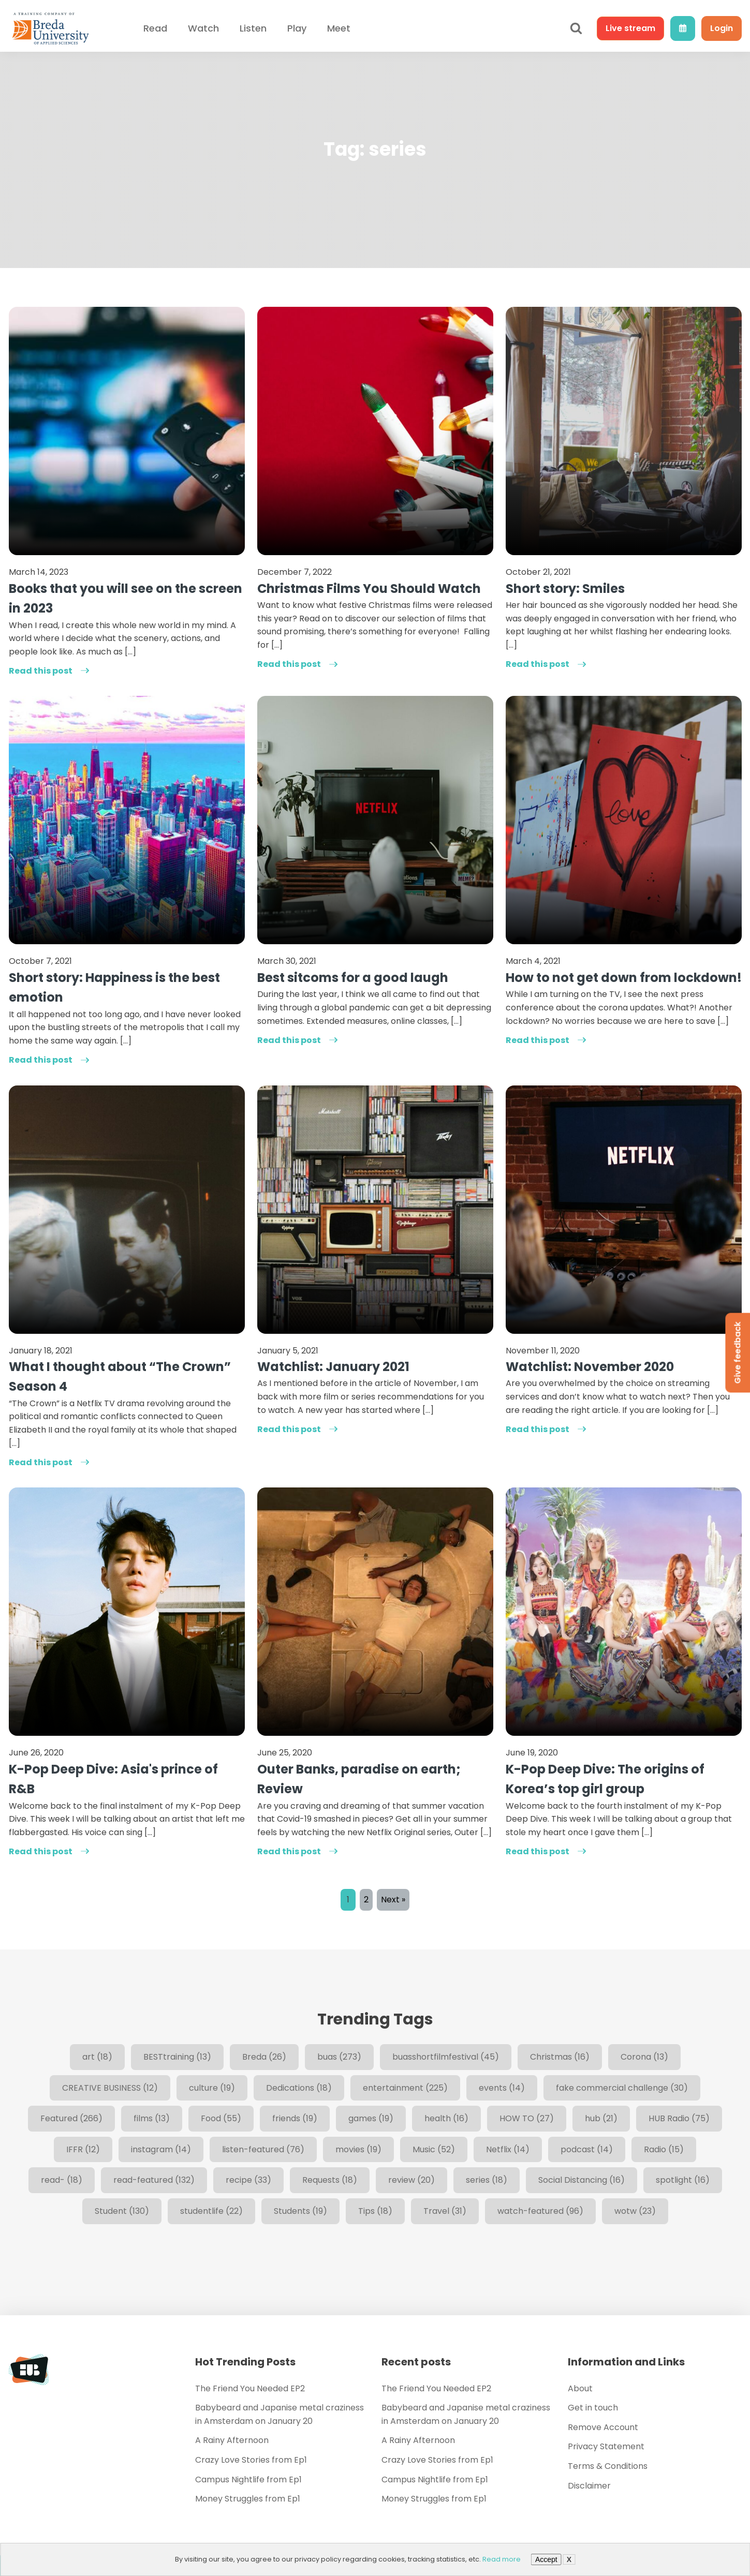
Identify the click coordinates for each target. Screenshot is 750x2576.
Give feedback (737, 1352)
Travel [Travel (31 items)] (444, 2211)
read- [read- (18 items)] (61, 2180)
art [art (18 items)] (97, 2057)
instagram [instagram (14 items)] (161, 2149)
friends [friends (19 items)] (294, 2118)
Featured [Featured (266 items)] (71, 2118)
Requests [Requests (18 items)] (329, 2180)
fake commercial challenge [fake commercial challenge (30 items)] (622, 2088)
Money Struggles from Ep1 (247, 2499)
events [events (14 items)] (502, 2088)
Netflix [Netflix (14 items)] (508, 2149)
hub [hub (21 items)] (601, 2118)
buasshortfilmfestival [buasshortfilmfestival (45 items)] (445, 2057)
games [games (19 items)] (370, 2118)
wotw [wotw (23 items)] (635, 2211)
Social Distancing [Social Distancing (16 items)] (581, 2180)
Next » (393, 1899)
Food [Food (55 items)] (221, 2118)
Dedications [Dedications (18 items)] (299, 2088)
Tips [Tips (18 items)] (375, 2211)
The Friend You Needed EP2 (250, 2388)
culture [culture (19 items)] (212, 2088)
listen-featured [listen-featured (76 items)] (263, 2149)
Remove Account (603, 2427)
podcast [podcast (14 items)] (587, 2149)
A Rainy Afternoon (232, 2440)
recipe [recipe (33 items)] (248, 2180)
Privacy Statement (606, 2446)
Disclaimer (589, 2486)
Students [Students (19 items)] (300, 2211)
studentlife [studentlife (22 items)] (211, 2211)
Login (721, 28)
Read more (501, 2559)
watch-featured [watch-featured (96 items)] (540, 2211)
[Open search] (576, 28)
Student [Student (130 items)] (122, 2211)
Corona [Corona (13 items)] (644, 2057)
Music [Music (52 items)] (434, 2149)
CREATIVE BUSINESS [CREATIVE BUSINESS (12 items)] (110, 2088)
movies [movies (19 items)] (358, 2149)
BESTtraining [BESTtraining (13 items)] (177, 2057)
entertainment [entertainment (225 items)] (405, 2088)
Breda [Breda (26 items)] (264, 2057)
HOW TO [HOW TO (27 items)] (526, 2118)
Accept (546, 2559)
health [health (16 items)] (446, 2118)
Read (155, 28)
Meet (338, 28)
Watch (203, 28)
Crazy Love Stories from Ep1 (251, 2460)
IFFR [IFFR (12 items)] (83, 2149)
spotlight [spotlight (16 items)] (683, 2180)
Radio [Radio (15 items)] (664, 2149)
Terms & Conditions (608, 2466)
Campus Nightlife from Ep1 (248, 2479)
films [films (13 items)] (152, 2118)
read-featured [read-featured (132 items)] (154, 2180)
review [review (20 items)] (411, 2180)
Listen (253, 28)
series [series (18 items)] (486, 2180)
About (580, 2388)
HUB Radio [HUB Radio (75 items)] (679, 2118)
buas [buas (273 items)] (339, 2057)
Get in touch (593, 2408)
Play (296, 28)
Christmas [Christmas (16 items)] (560, 2057)
